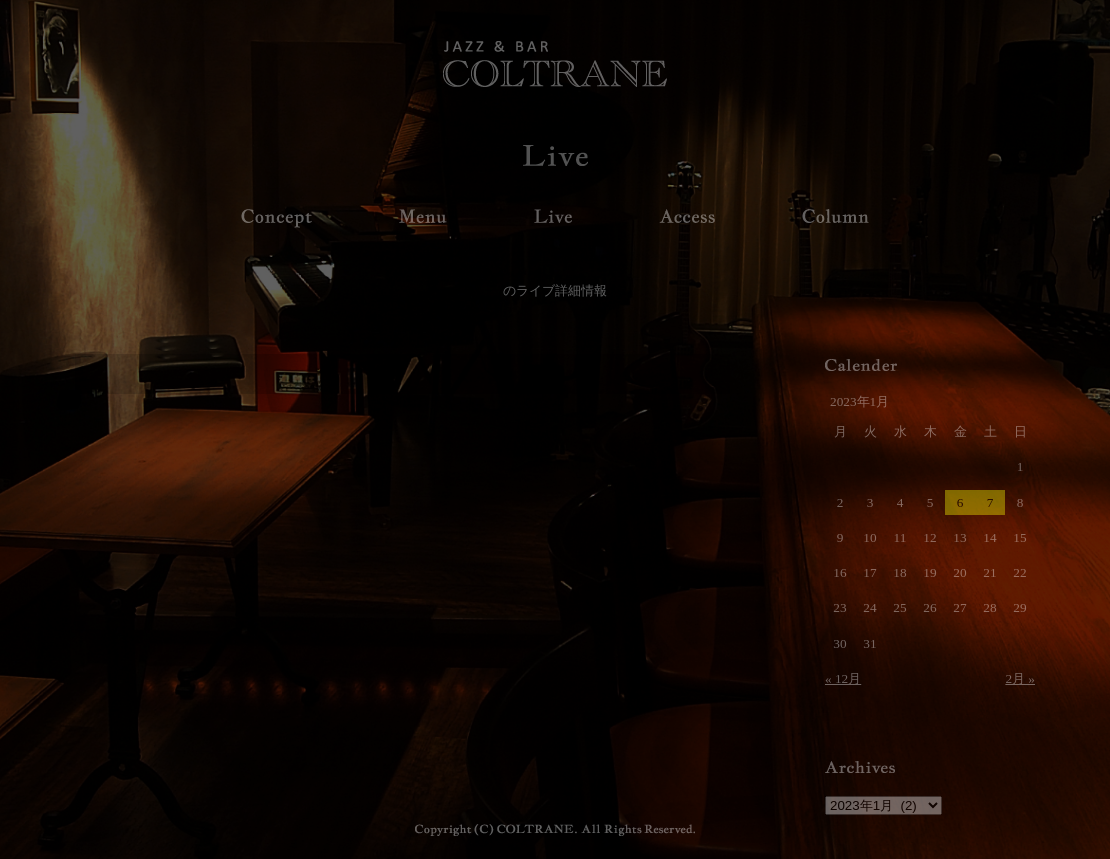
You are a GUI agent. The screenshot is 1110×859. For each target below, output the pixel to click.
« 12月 (843, 678)
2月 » (1020, 678)
